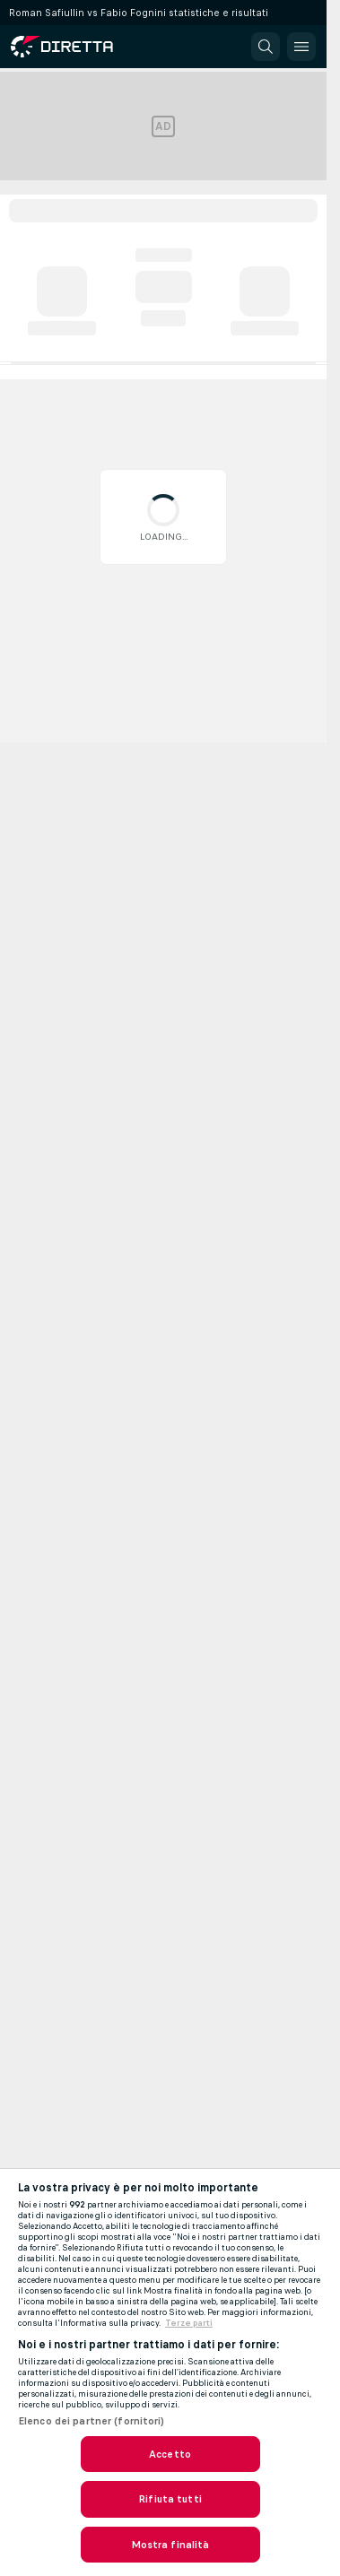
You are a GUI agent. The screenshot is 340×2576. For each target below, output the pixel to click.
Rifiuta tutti (170, 2499)
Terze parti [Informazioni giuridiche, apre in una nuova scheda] (189, 2323)
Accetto (170, 2454)
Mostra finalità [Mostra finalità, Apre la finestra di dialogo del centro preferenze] (170, 2544)
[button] (265, 46)
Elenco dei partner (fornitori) (91, 2421)
